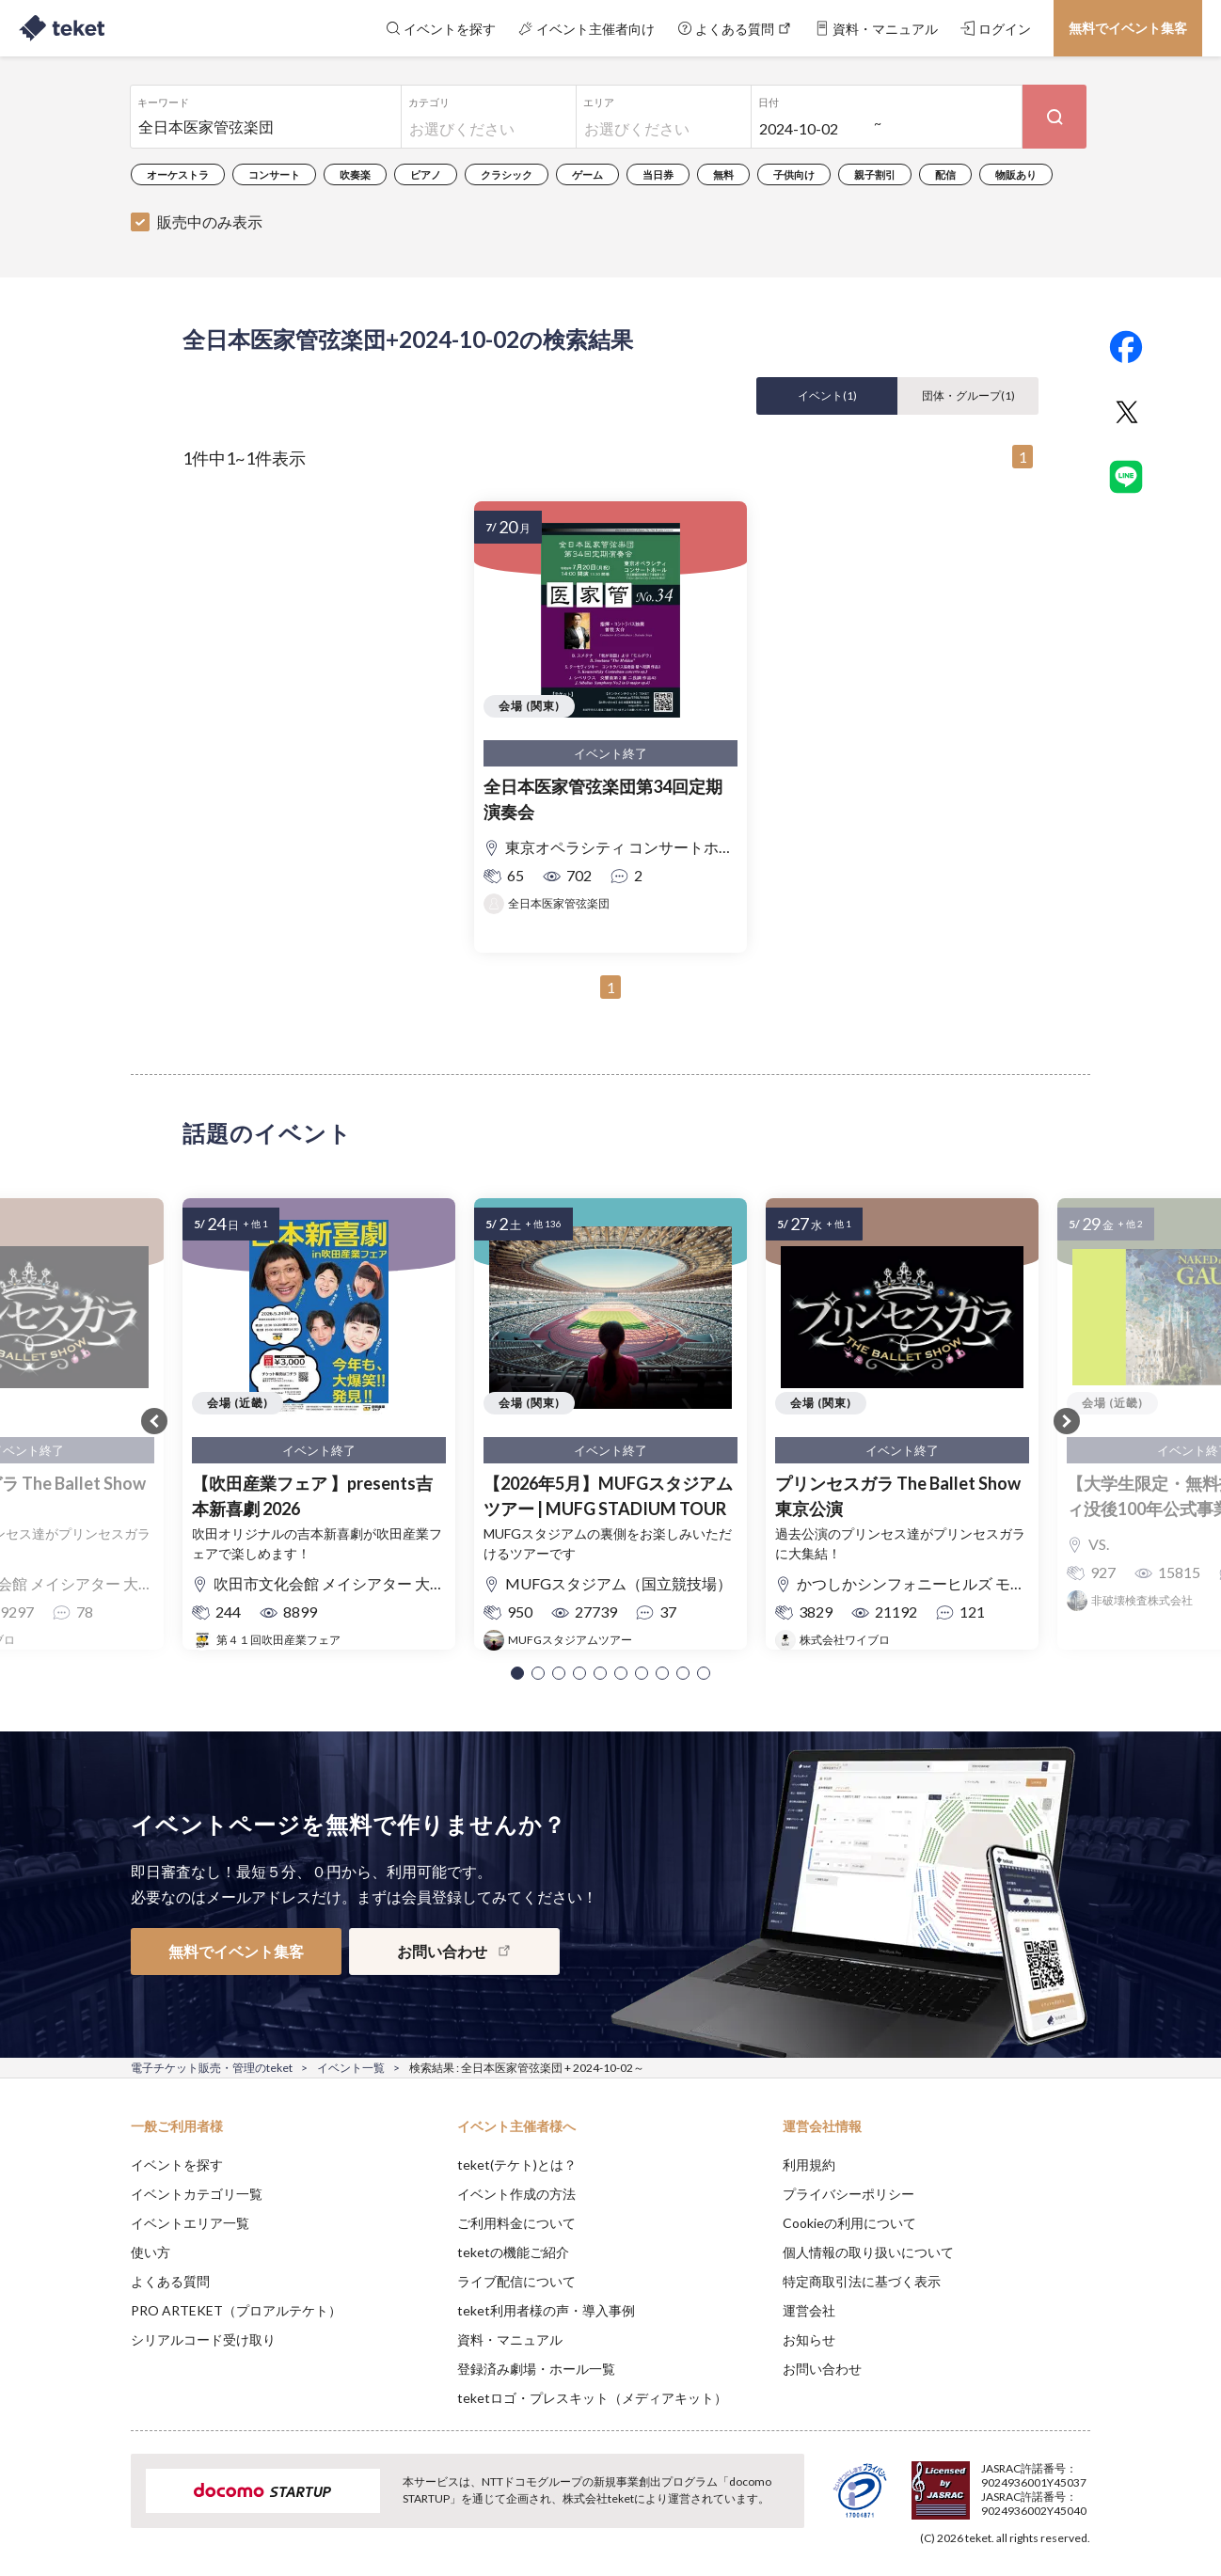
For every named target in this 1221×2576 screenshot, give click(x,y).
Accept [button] (1079, 2481)
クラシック (506, 174)
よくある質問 (170, 2281)
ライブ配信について (516, 2281)
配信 (945, 174)
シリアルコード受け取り (203, 2339)
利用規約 (809, 2165)
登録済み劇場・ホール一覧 (536, 2369)
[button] (517, 1673)
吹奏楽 (355, 174)
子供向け (794, 174)
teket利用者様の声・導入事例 (546, 2310)
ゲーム (587, 174)
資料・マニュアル (510, 2339)
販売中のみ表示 (209, 221)
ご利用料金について (516, 2223)
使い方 (150, 2252)
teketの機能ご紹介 (513, 2252)
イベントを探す (177, 2165)
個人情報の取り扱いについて (868, 2252)
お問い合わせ (822, 2369)
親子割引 (875, 174)
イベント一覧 (351, 2068)
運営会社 (809, 2310)
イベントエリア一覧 (190, 2223)
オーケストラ (178, 174)
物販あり (1016, 174)
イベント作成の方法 (516, 2194)
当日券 (658, 174)
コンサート (274, 174)
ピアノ (425, 174)
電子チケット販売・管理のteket (212, 2068)
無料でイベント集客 (1128, 28)
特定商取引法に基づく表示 (862, 2281)
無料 (723, 174)
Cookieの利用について (849, 2223)
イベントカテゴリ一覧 (196, 2194)
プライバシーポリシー (848, 2194)
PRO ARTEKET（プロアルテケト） (236, 2310)
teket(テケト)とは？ (517, 2165)
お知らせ (809, 2339)
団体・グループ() (968, 395)
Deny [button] (983, 2482)
